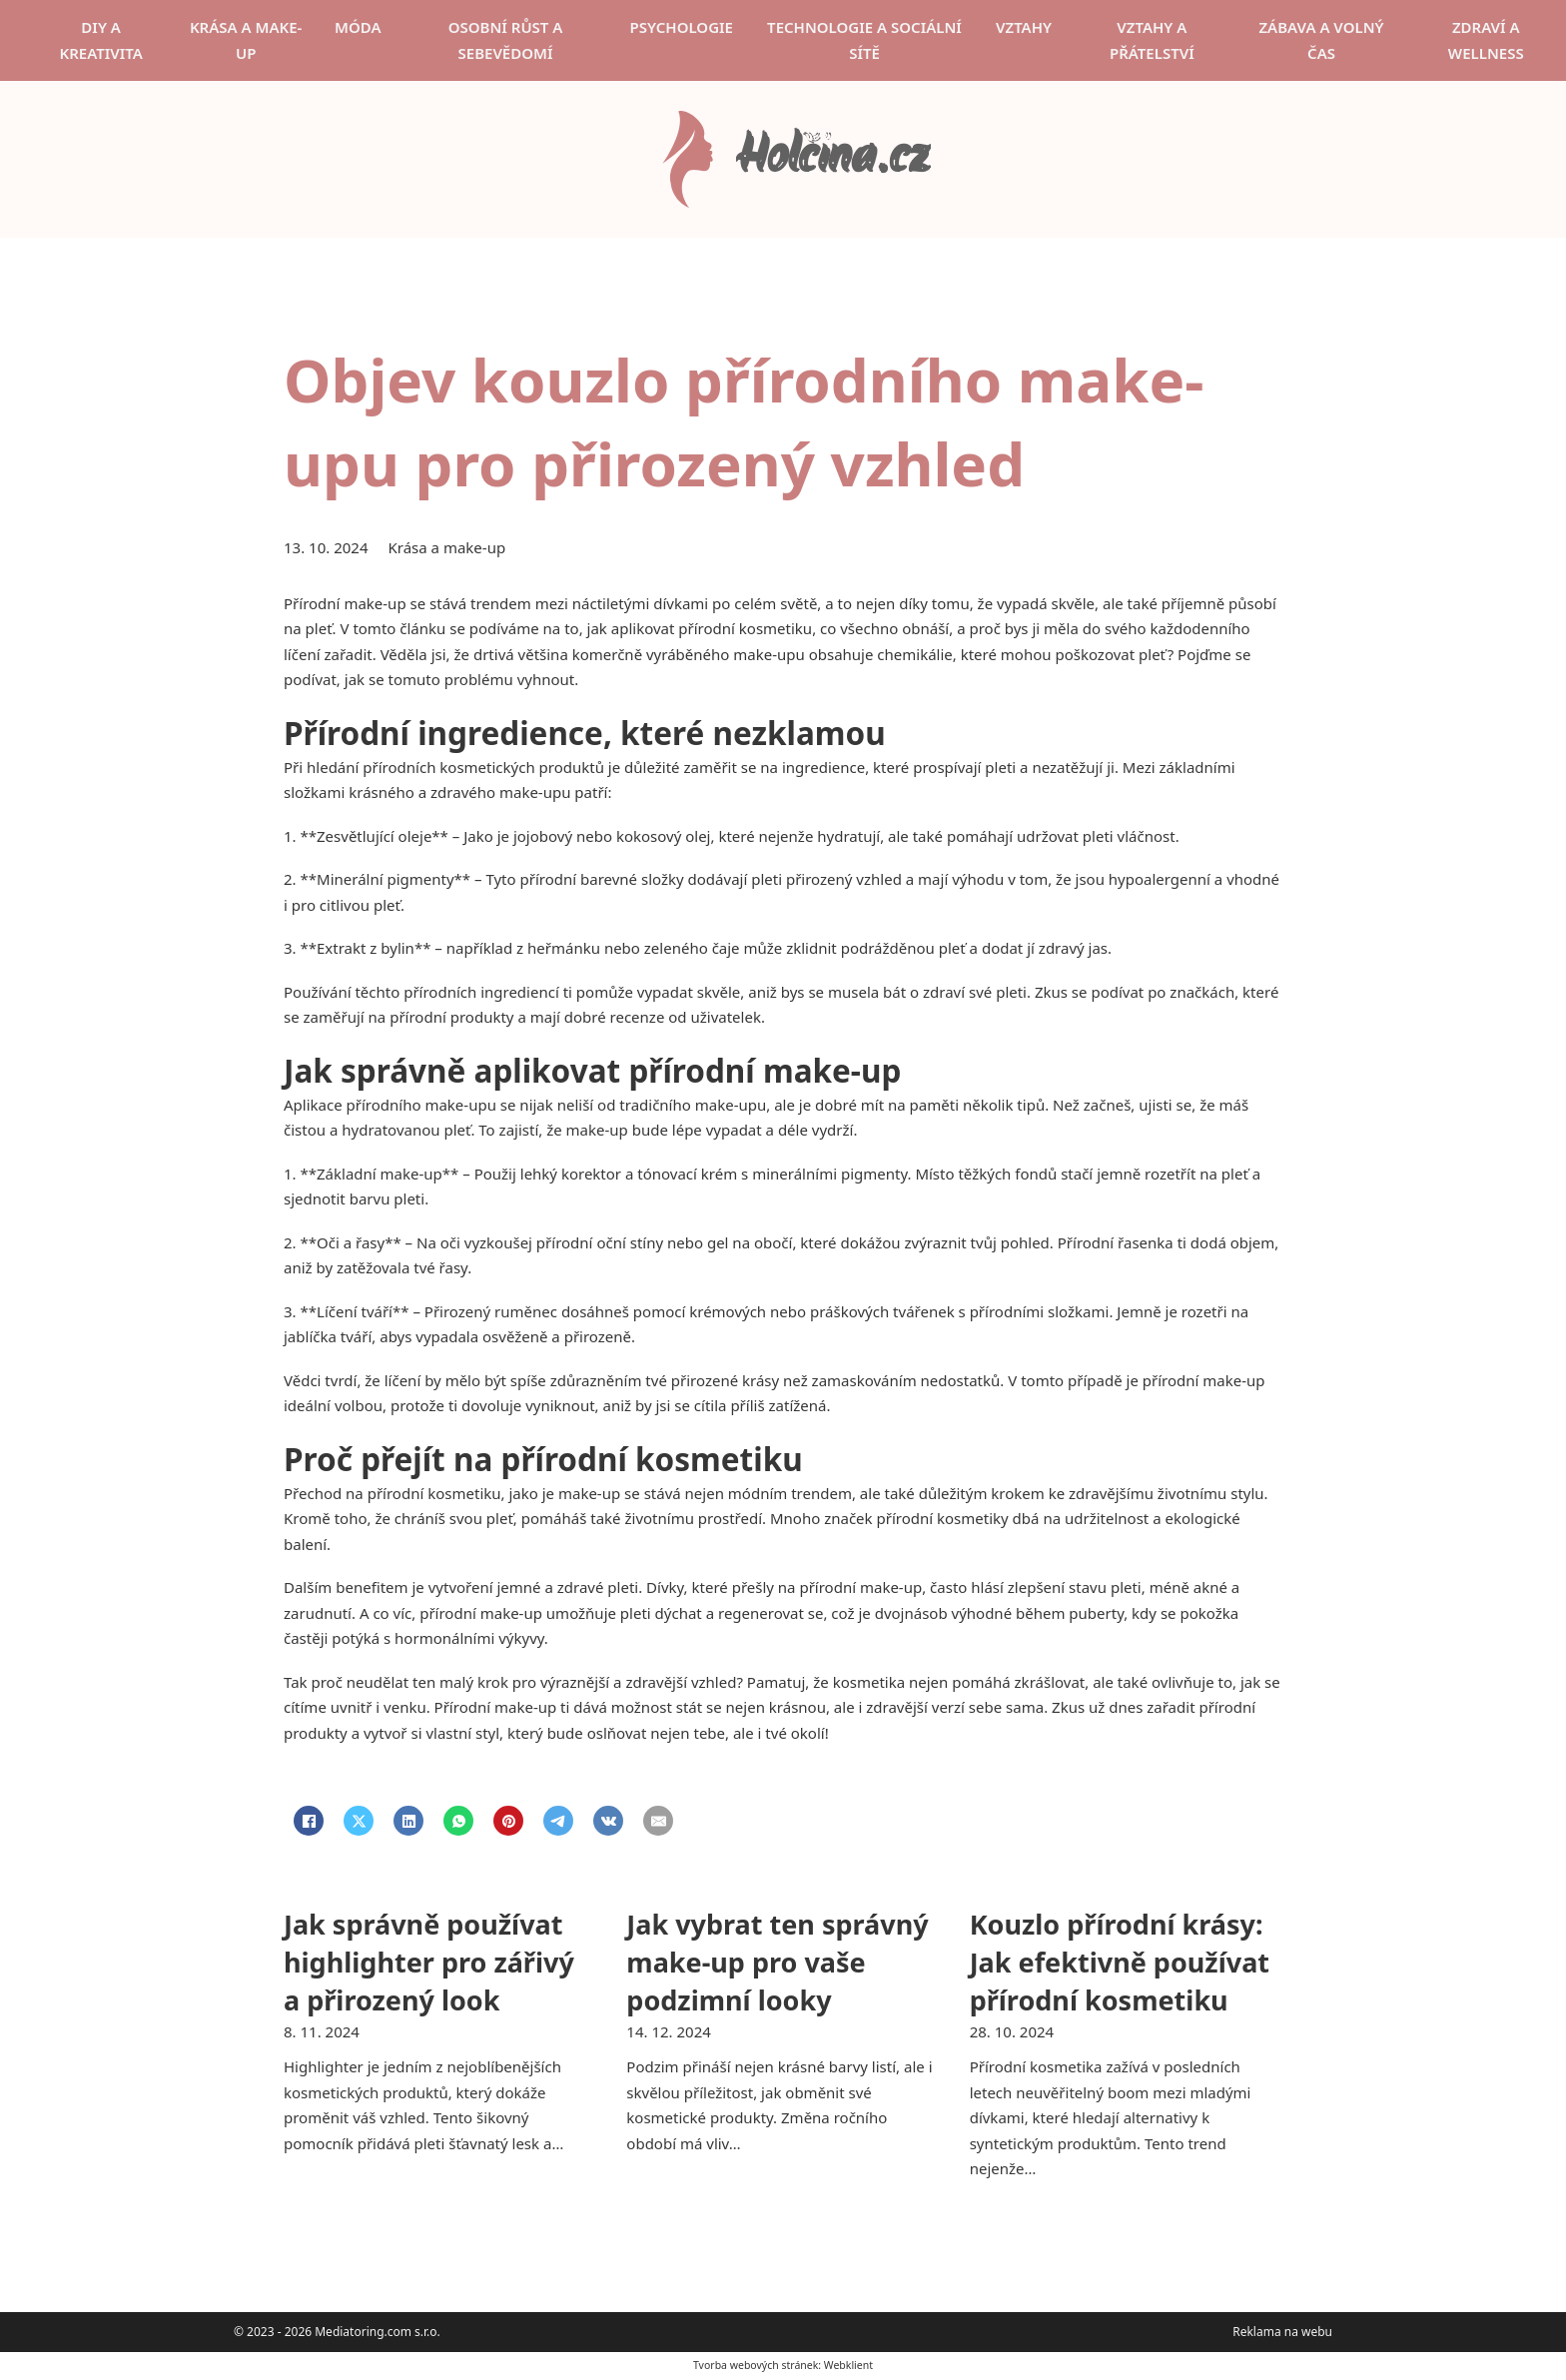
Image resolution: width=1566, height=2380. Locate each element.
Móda (358, 27)
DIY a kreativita (100, 40)
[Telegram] (558, 1821)
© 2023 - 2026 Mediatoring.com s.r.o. (337, 2331)
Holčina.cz (832, 159)
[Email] (658, 1821)
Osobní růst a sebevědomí (505, 40)
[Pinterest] (508, 1821)
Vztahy (1024, 27)
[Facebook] (309, 1821)
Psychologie (681, 27)
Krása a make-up (246, 40)
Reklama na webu (1282, 2331)
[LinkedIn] (408, 1821)
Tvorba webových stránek (755, 2365)
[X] (359, 1821)
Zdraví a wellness (1486, 40)
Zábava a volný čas (1320, 40)
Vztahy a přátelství (1152, 40)
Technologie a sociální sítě (864, 40)
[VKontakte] (608, 1821)
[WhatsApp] (458, 1821)
